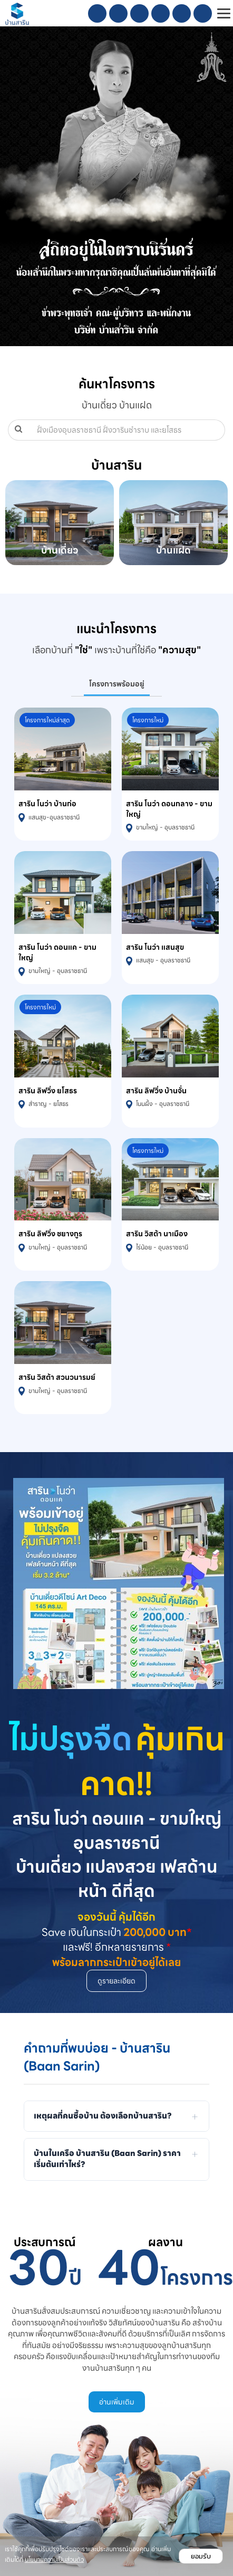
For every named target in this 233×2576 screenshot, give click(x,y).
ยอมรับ (201, 2556)
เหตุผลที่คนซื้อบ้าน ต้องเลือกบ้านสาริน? (103, 2116)
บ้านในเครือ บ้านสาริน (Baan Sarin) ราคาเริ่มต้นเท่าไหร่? (107, 2159)
